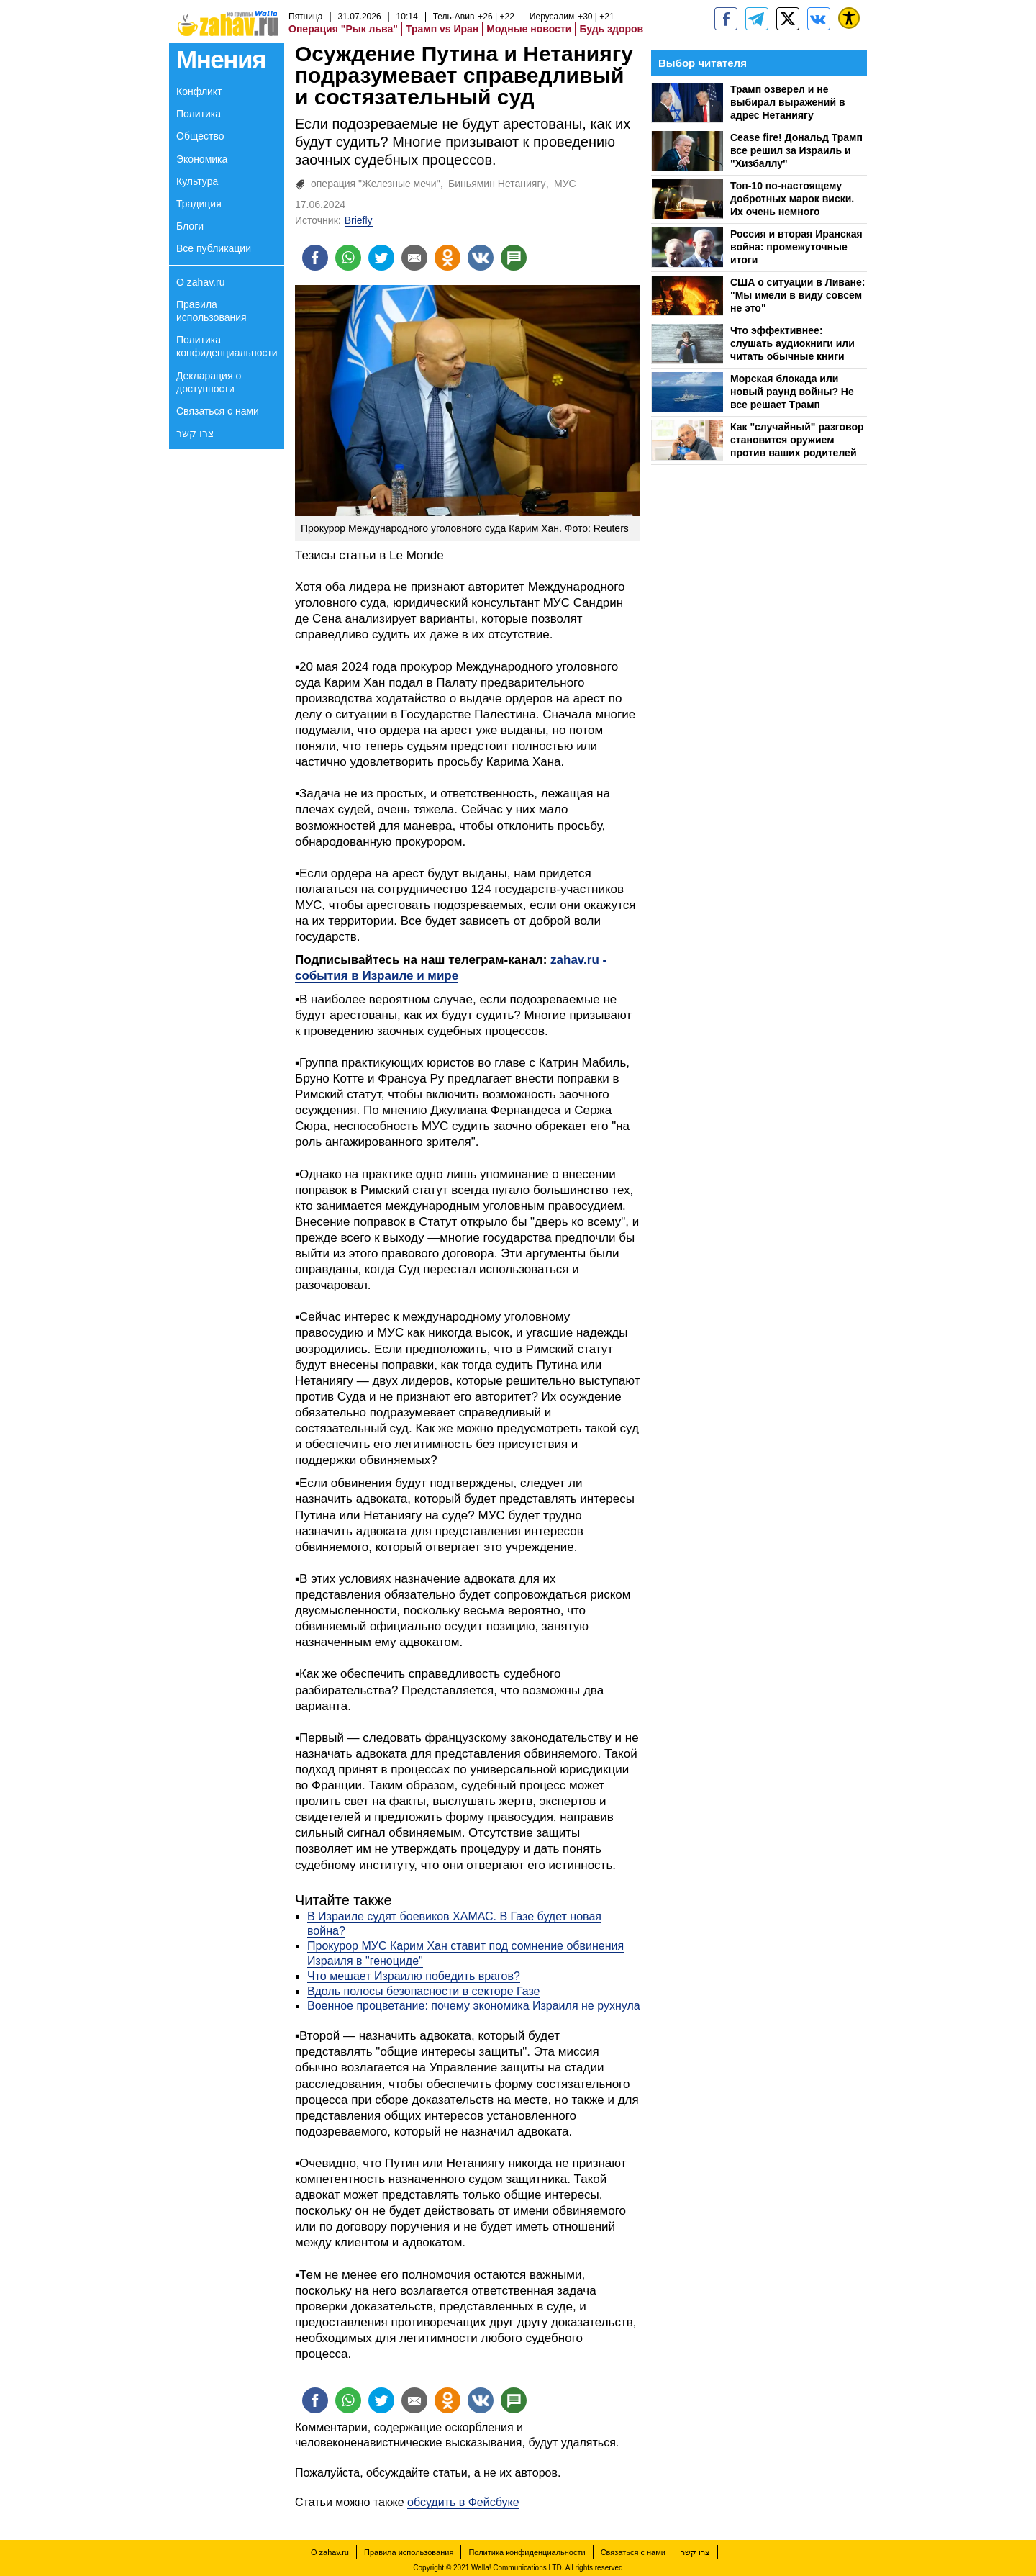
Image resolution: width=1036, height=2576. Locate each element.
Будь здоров (611, 29)
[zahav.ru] (725, 18)
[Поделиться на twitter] (381, 258)
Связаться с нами (217, 411)
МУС (565, 183)
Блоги (190, 226)
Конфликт (199, 91)
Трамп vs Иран (442, 29)
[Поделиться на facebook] (315, 258)
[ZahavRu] (787, 18)
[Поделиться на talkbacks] (514, 258)
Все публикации (213, 248)
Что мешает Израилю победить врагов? (413, 1976)
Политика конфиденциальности (227, 346)
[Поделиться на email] (414, 258)
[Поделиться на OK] (447, 258)
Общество (200, 136)
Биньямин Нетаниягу (496, 183)
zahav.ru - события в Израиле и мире (450, 967)
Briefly (359, 220)
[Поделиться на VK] (481, 258)
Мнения (220, 59)
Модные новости (528, 29)
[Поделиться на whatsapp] (348, 258)
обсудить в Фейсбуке (463, 2502)
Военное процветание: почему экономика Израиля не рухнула (473, 2005)
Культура (197, 181)
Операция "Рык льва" (343, 29)
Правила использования (211, 311)
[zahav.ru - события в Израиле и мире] (756, 18)
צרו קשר (195, 433)
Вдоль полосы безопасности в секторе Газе (423, 1991)
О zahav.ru (200, 282)
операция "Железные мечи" (375, 183)
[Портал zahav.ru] (818, 18)
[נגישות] (849, 18)
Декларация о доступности (208, 382)
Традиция (199, 203)
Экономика (201, 159)
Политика (198, 113)
